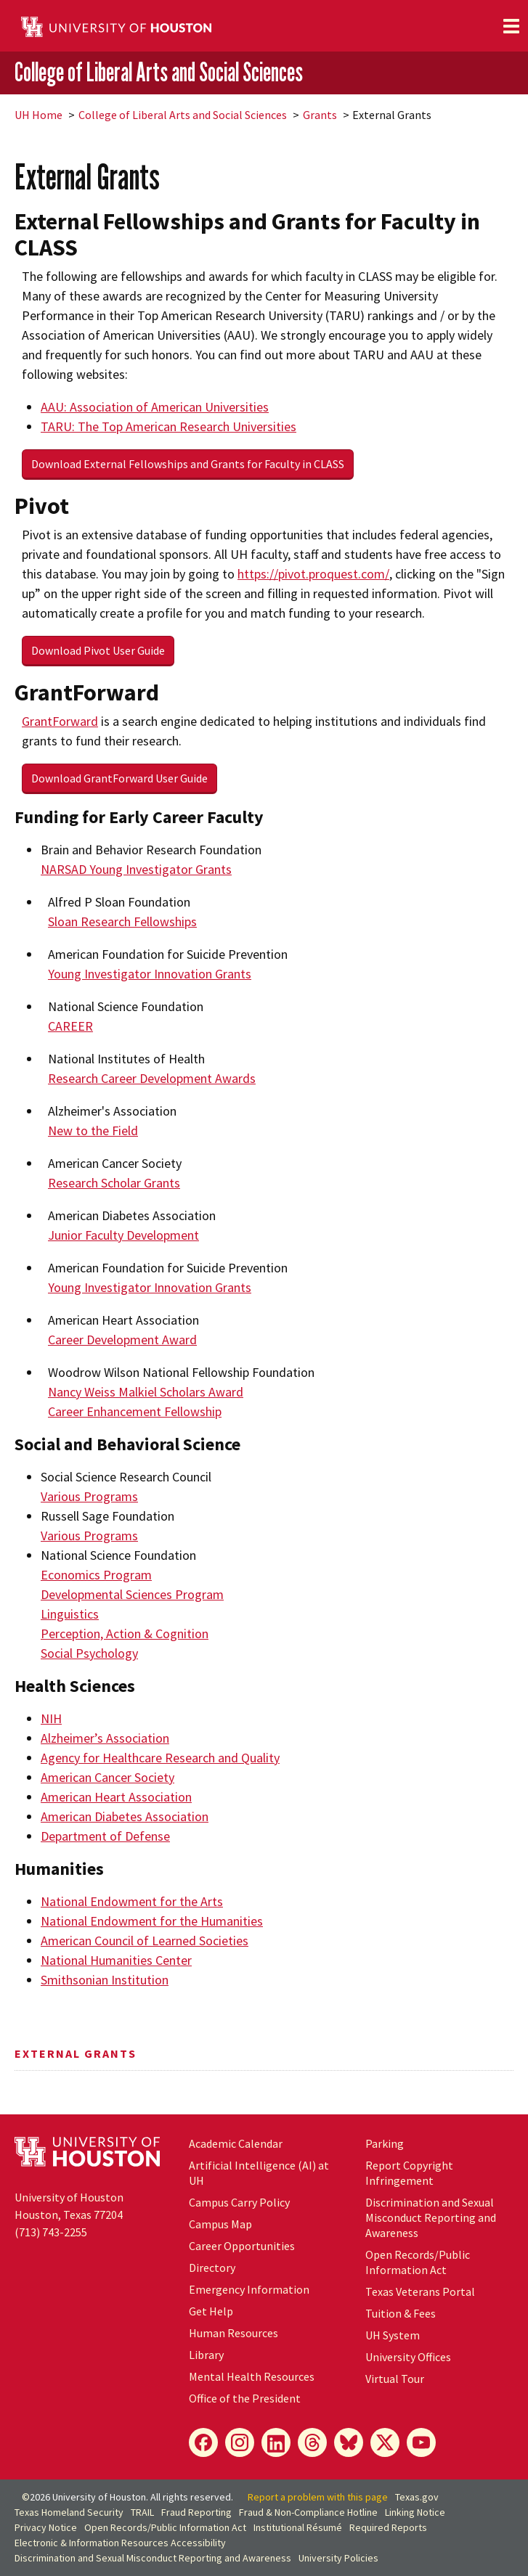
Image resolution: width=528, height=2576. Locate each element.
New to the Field (93, 1130)
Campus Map (220, 2224)
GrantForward (60, 721)
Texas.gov (417, 2496)
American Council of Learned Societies (144, 1940)
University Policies (338, 2557)
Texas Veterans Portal (420, 2291)
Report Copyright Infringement (409, 2173)
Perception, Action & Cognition (124, 1633)
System (392, 2335)
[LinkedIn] (276, 2442)
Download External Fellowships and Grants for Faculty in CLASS (187, 464)
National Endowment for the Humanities (152, 1921)
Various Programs (89, 1496)
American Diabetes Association (124, 1816)
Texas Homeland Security (69, 2512)
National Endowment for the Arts (132, 1901)
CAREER (70, 1026)
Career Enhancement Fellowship (135, 1411)
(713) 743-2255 (51, 2232)
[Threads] (312, 2442)
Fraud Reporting (196, 2512)
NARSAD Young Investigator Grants (136, 869)
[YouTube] (421, 2442)
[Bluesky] (348, 2442)
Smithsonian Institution (104, 1979)
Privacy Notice (46, 2527)
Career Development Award (122, 1339)
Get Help (211, 2311)
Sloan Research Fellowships (122, 921)
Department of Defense (105, 1836)
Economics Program (96, 1574)
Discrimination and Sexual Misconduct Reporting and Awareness (430, 2217)
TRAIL (142, 2512)
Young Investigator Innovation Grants (149, 973)
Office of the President (245, 2398)
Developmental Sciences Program (132, 1594)
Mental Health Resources (251, 2376)
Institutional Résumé (297, 2527)
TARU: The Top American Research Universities (168, 426)
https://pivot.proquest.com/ (313, 573)
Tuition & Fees (400, 2313)
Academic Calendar (236, 2143)
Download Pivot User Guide (98, 650)
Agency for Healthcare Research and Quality (160, 1757)
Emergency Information (249, 2289)
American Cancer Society (107, 1777)
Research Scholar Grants (114, 1182)
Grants (320, 114)
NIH (51, 1718)
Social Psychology (89, 1653)
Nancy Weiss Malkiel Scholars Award (145, 1391)
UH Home (38, 114)
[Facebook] (203, 2442)
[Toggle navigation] (511, 26)
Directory (212, 2267)
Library (206, 2354)
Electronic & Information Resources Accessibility (120, 2542)
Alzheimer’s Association (105, 1738)
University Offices (408, 2357)
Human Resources (233, 2333)
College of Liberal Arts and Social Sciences (159, 72)
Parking (384, 2143)
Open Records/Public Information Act (417, 2262)
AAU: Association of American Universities (155, 406)
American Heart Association (116, 1796)
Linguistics (70, 1614)
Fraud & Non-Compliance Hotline (308, 2512)
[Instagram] (239, 2442)
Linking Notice (415, 2512)
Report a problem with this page (318, 2496)
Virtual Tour (394, 2378)
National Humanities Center (116, 1960)
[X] (384, 2442)
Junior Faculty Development (123, 1235)
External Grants (76, 2053)
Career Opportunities (242, 2245)
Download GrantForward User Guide (119, 778)
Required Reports (388, 2527)
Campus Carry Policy (239, 2202)
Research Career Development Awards (152, 1078)
